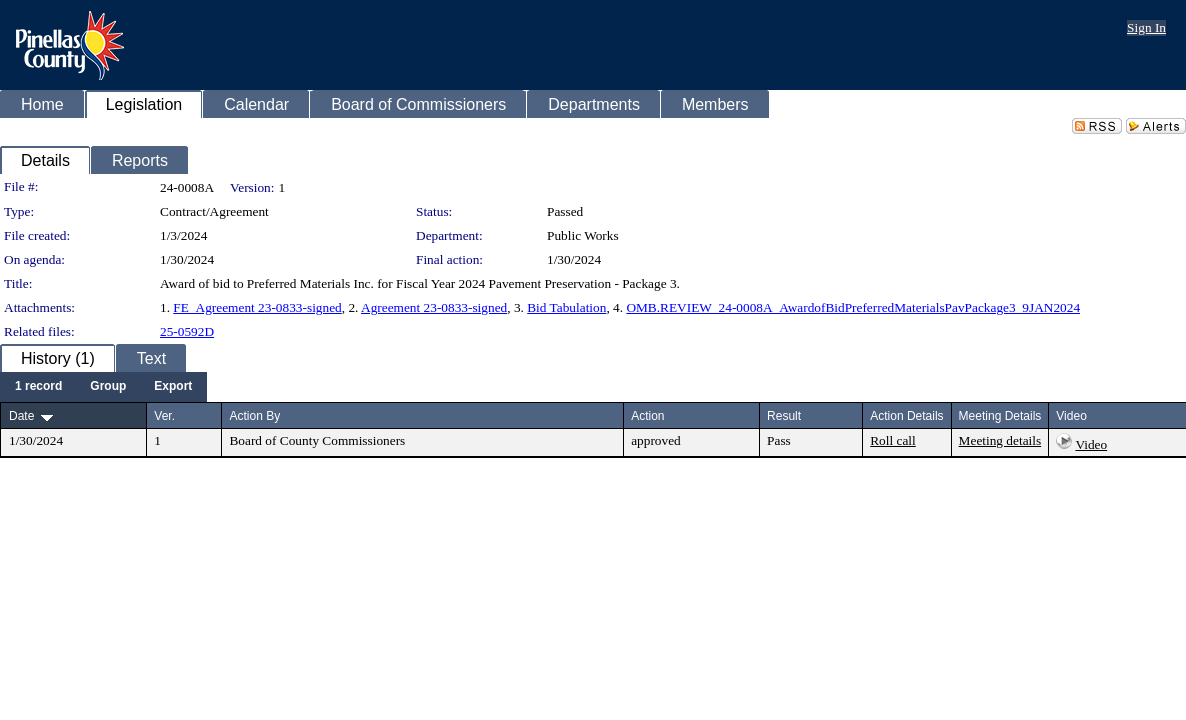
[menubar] (103, 387)
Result (784, 416)
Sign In (1146, 27)
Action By (254, 416)
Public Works (583, 235)
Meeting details (1000, 440)
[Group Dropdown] (108, 387)
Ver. (164, 416)
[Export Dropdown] (173, 387)
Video (1091, 444)
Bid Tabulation (566, 307)
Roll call (893, 440)
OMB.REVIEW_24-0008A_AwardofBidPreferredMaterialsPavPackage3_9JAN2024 (853, 307)
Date (21, 416)
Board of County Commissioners (317, 440)
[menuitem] (38, 387)
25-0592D (187, 331)
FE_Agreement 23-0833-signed (257, 307)
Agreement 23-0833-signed (434, 307)
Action (647, 416)
